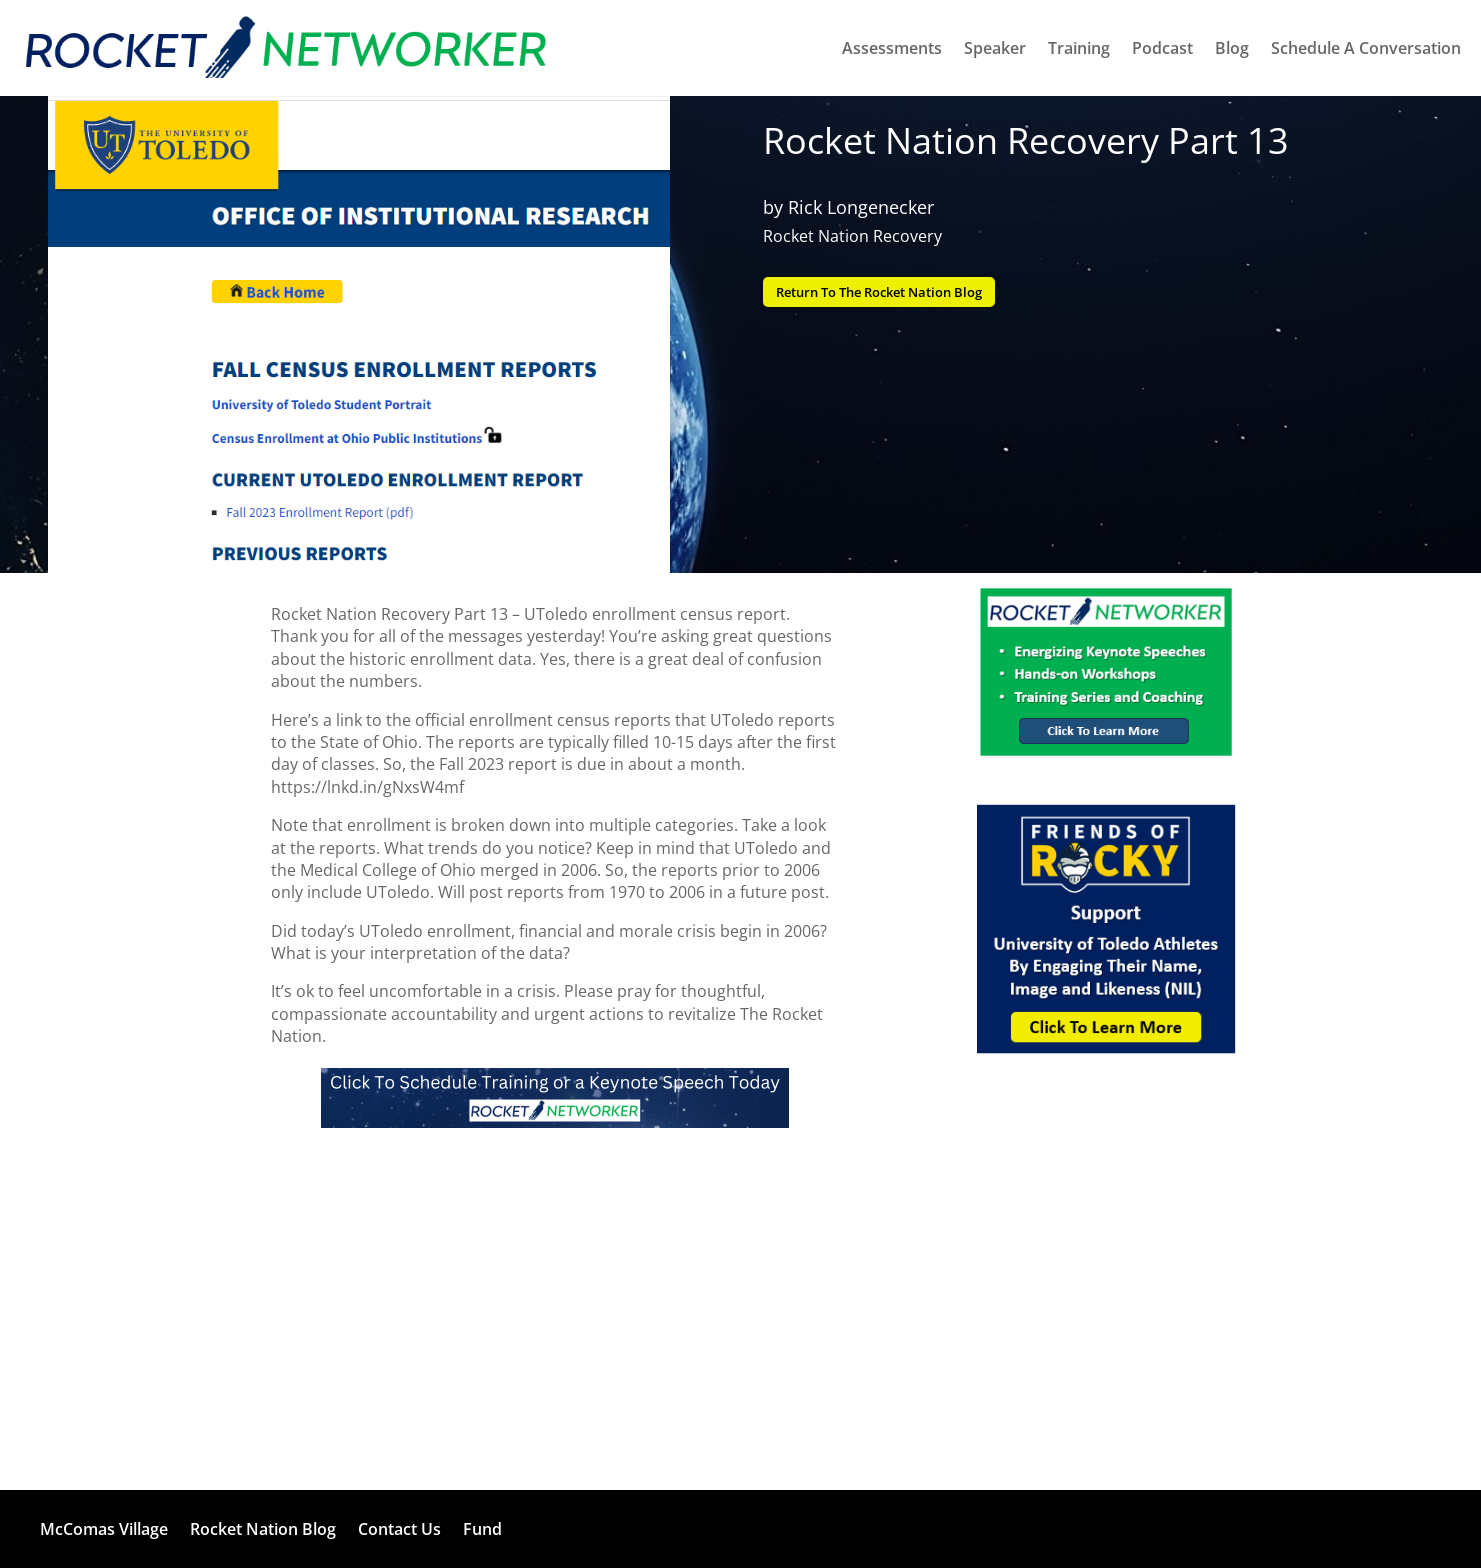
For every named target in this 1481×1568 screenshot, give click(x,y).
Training (1079, 48)
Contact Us (399, 1529)
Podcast (1162, 48)
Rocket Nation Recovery (852, 236)
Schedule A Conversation (1366, 48)
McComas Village (104, 1529)
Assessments (892, 48)
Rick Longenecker (861, 207)
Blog (1232, 48)
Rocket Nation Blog (263, 1529)
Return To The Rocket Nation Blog (893, 292)
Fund (482, 1529)
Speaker (995, 48)
